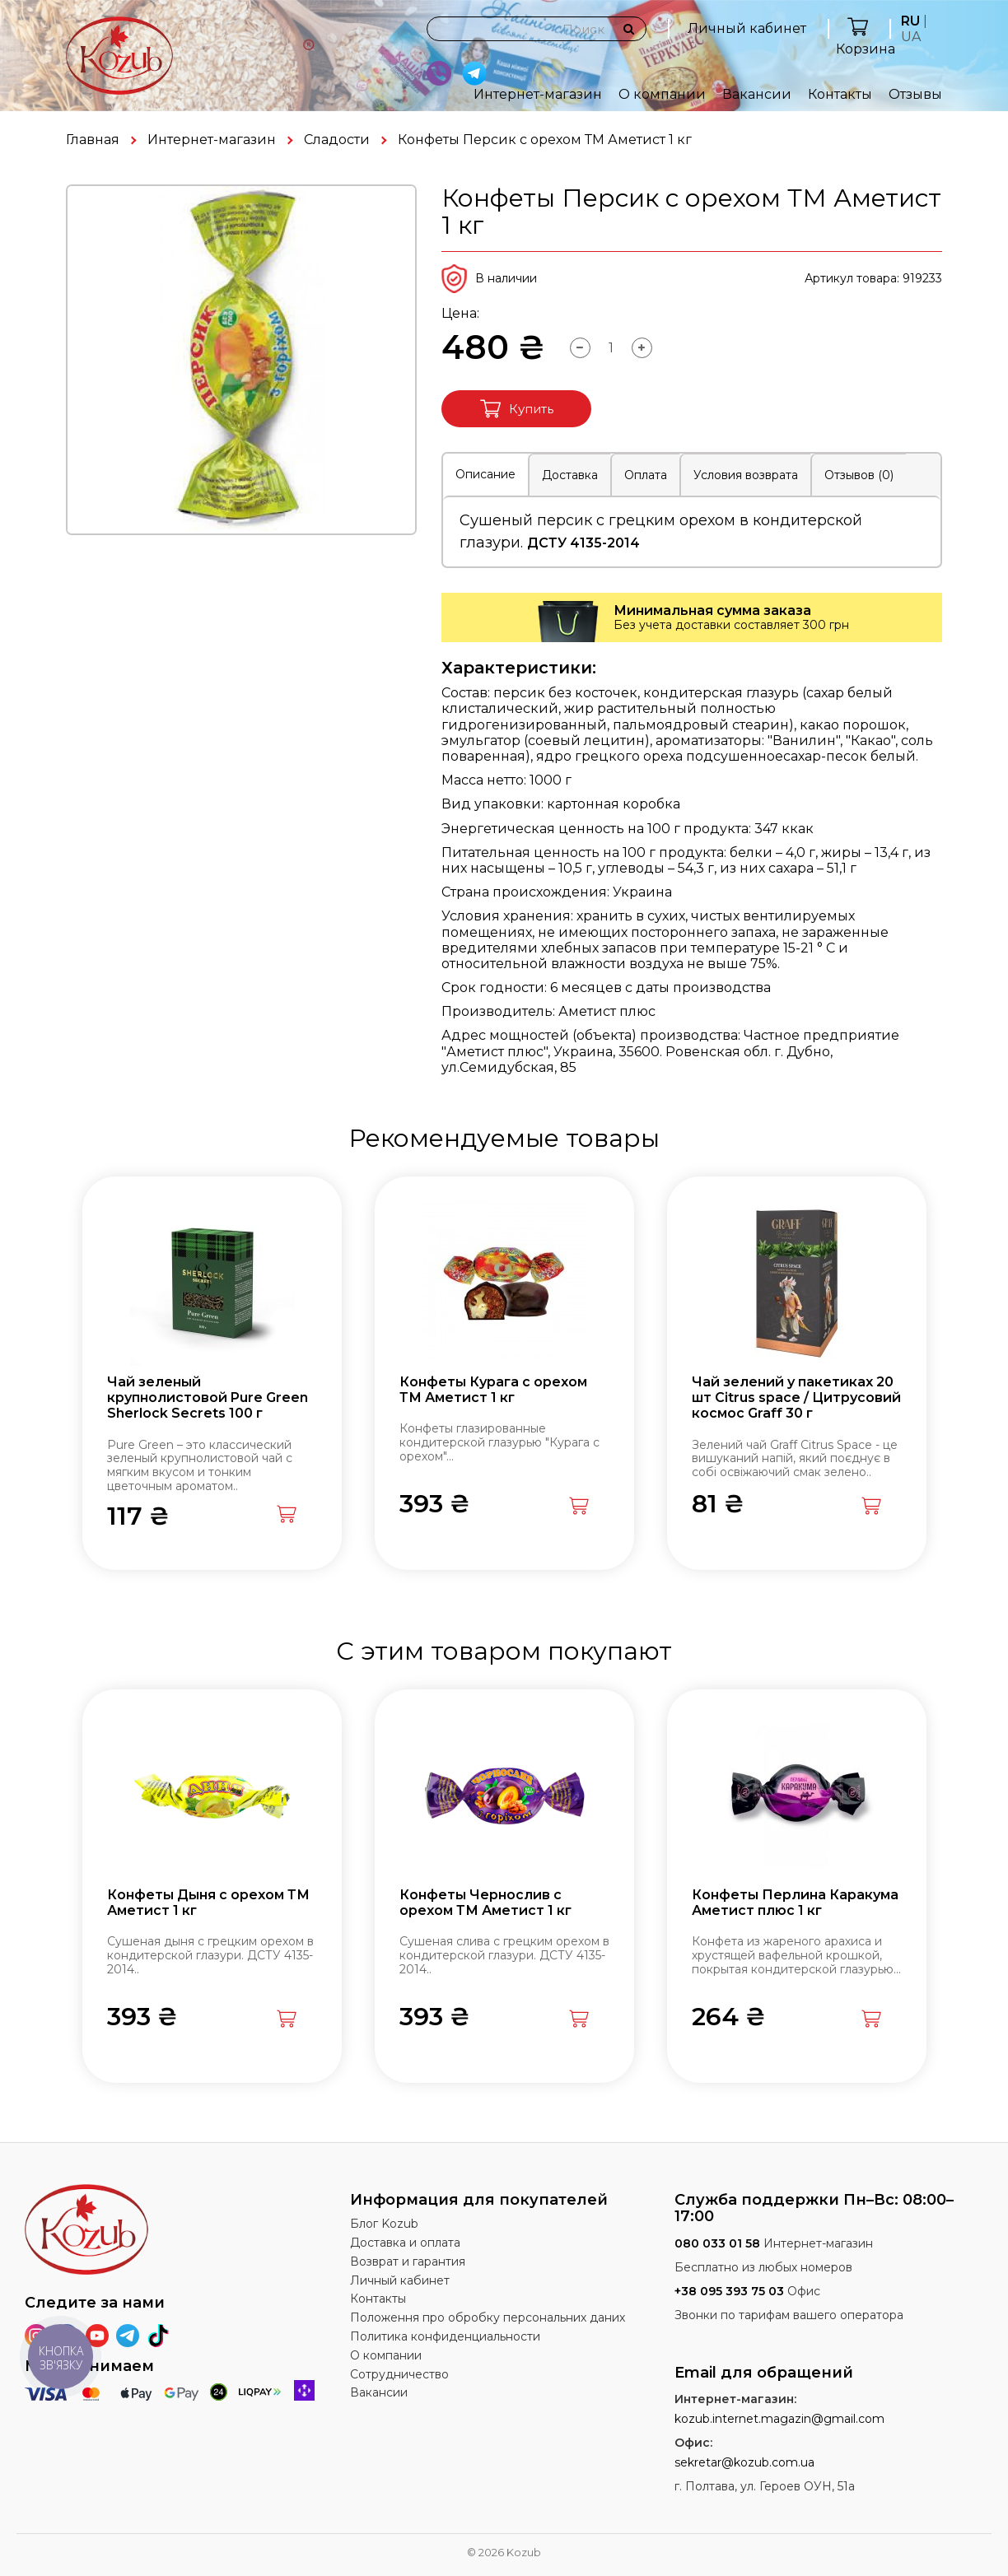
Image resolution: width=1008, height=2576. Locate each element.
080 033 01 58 (717, 2243)
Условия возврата (745, 475)
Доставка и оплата (405, 2242)
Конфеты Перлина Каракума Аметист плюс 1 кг (795, 1902)
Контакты (840, 94)
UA (911, 36)
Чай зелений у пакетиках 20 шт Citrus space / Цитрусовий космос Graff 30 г (796, 1397)
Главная (92, 139)
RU (910, 21)
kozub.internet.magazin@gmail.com (779, 2418)
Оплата (645, 475)
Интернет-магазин (538, 94)
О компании (662, 94)
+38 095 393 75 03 (729, 2291)
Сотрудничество (399, 2374)
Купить (516, 408)
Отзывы (915, 94)
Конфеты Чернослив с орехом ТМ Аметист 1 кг (485, 1902)
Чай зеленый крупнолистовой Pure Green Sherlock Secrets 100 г (207, 1397)
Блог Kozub (384, 2223)
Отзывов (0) (859, 475)
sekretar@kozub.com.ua (744, 2462)
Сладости (337, 139)
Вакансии (756, 94)
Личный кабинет (747, 28)
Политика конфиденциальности (445, 2336)
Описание (485, 474)
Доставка (570, 475)
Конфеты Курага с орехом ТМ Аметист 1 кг (493, 1389)
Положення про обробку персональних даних (487, 2317)
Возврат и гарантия (407, 2261)
